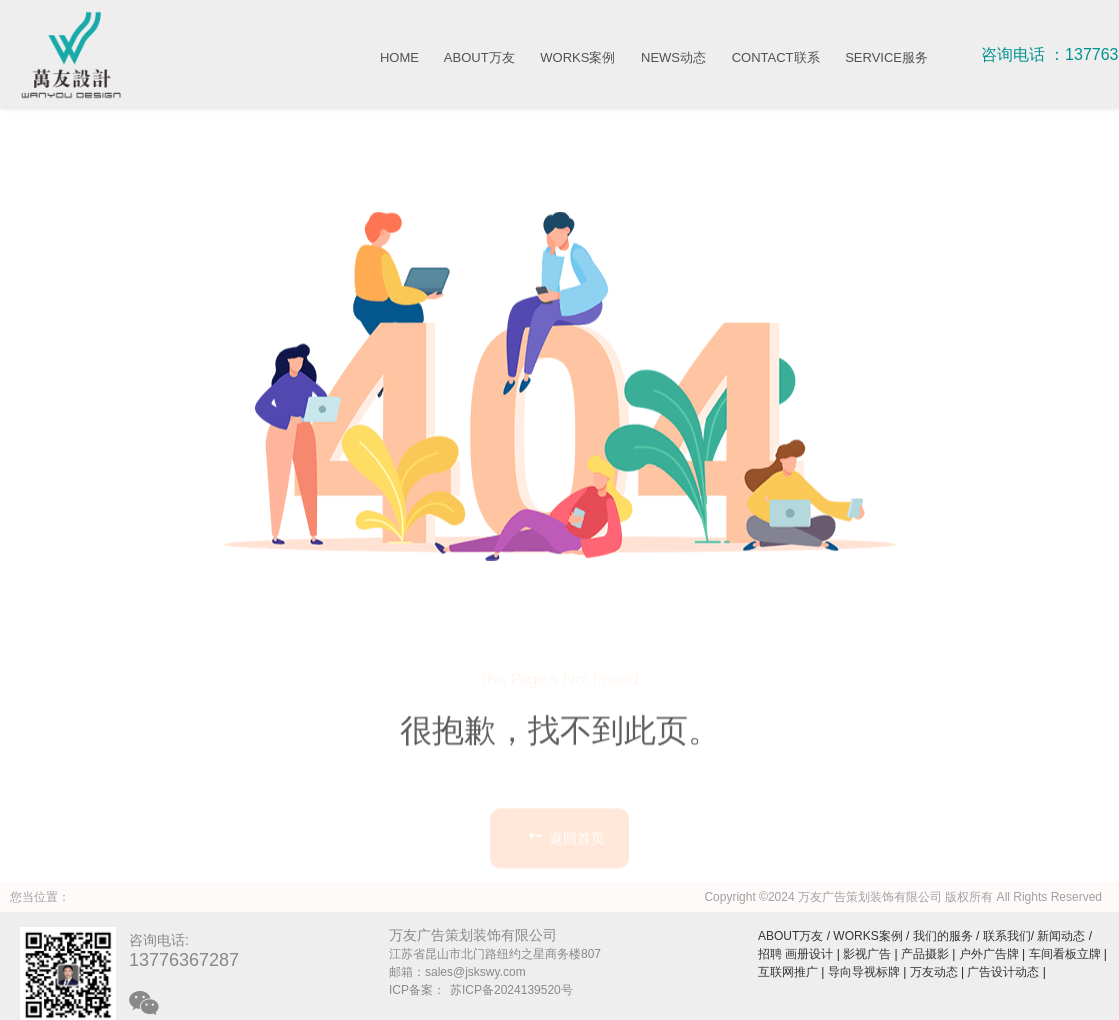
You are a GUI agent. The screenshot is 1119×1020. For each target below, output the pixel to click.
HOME (399, 57)
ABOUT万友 (479, 57)
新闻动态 (1061, 936)
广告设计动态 (1003, 972)
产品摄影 (925, 954)
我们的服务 (943, 936)
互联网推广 (788, 972)
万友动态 (934, 972)
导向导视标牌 (864, 972)
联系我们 (1007, 936)
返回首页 (565, 888)
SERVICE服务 (886, 57)
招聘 (770, 954)
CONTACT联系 (776, 57)
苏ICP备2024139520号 (511, 990)
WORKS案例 (577, 57)
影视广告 (867, 954)
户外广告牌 (989, 954)
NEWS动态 (673, 57)
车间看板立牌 (1065, 954)
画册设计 (809, 954)
